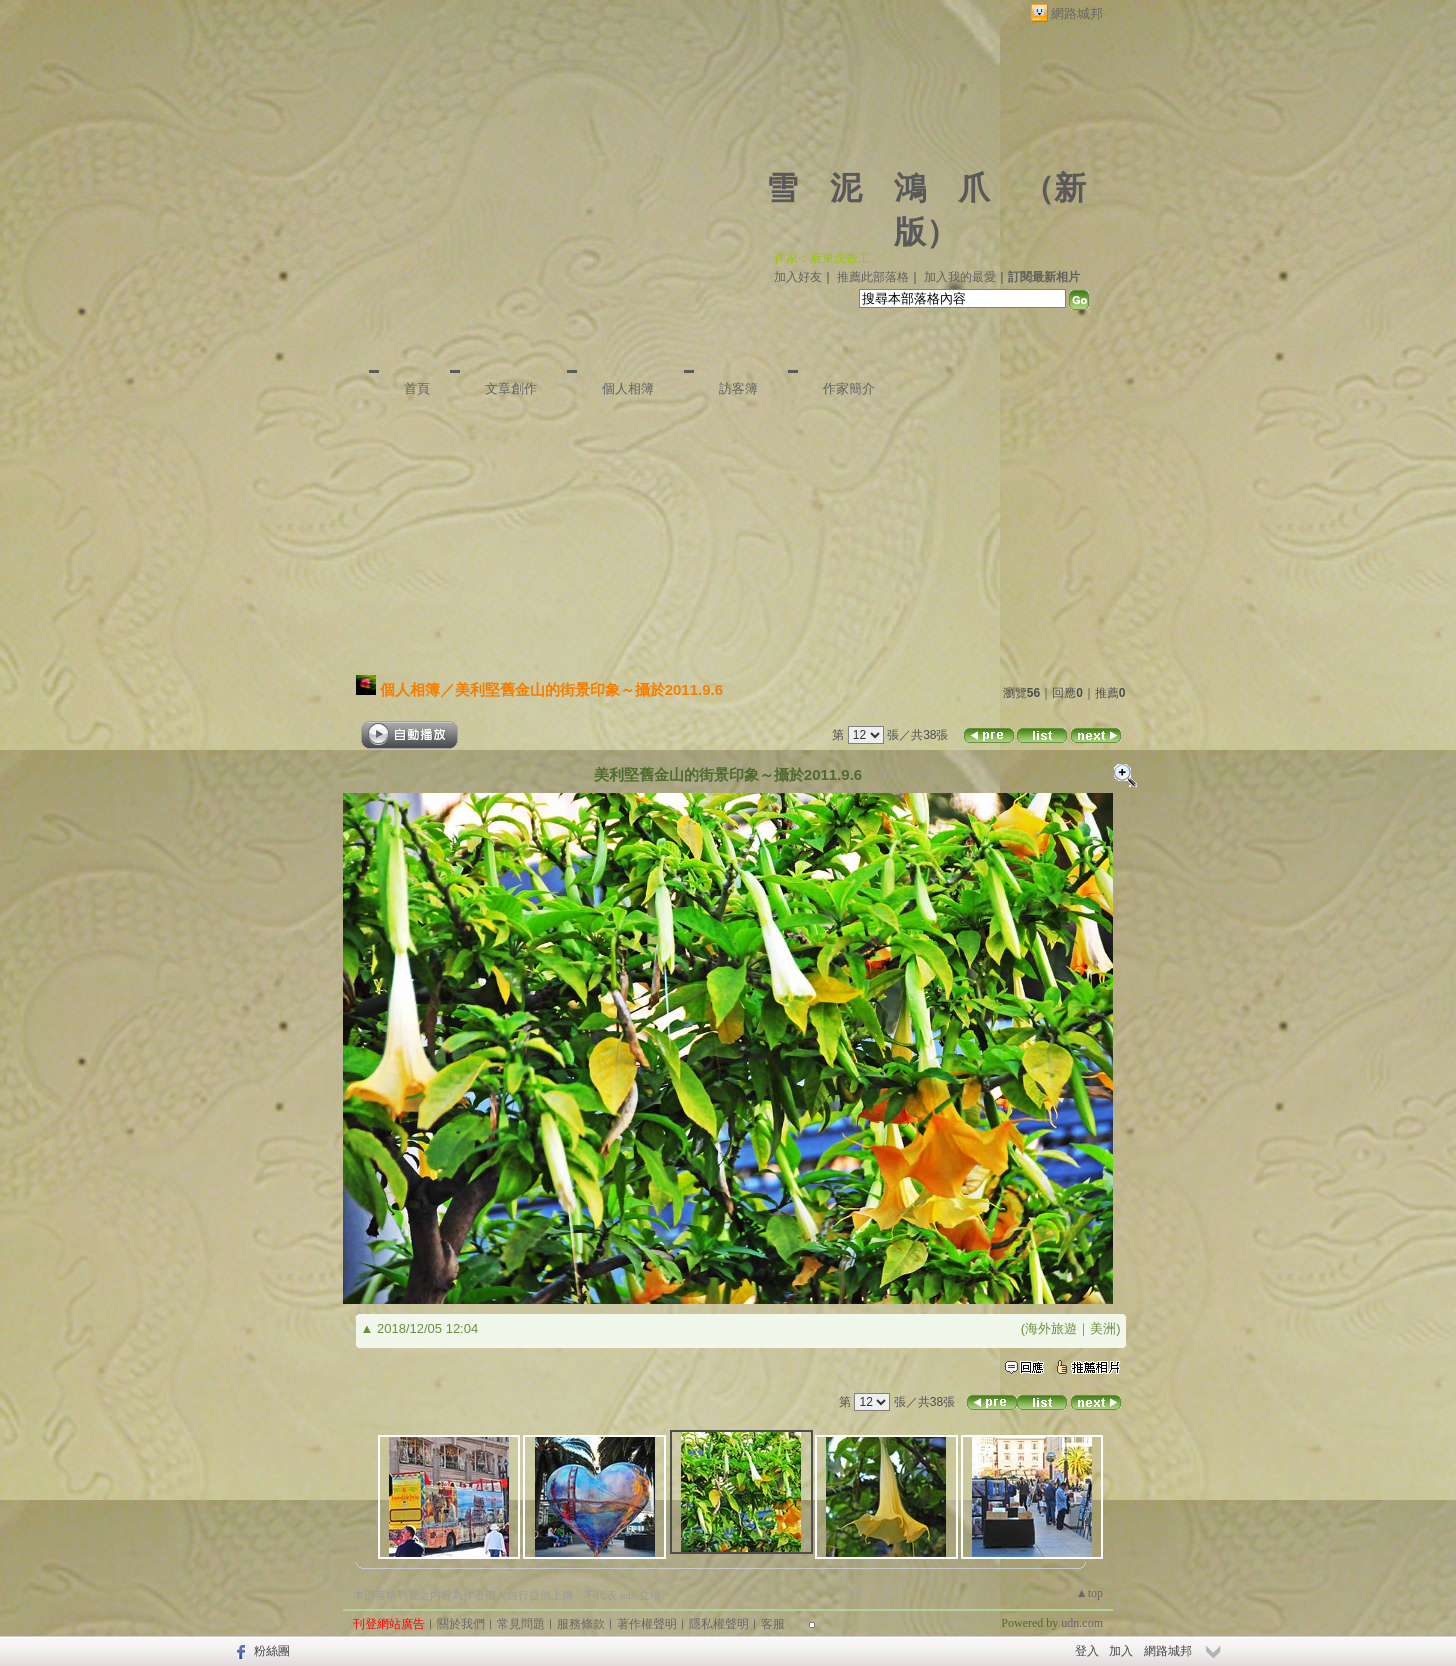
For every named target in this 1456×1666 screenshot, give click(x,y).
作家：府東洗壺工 (822, 258)
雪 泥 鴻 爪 (878, 188)
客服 (773, 1624)
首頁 (417, 388)
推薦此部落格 (873, 277)
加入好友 (798, 277)
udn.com (1082, 1623)
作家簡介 (849, 388)
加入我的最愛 (960, 277)
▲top (1089, 1593)
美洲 (1103, 1328)
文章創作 (511, 388)
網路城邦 (1077, 13)
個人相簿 (628, 388)
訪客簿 (738, 388)
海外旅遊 (1051, 1328)
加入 (1121, 1651)
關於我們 (461, 1624)
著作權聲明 (647, 1624)
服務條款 (581, 1624)
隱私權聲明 (719, 1624)
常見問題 (521, 1624)
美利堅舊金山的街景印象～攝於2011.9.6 (589, 689)
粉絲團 (272, 1651)
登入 (1087, 1651)
